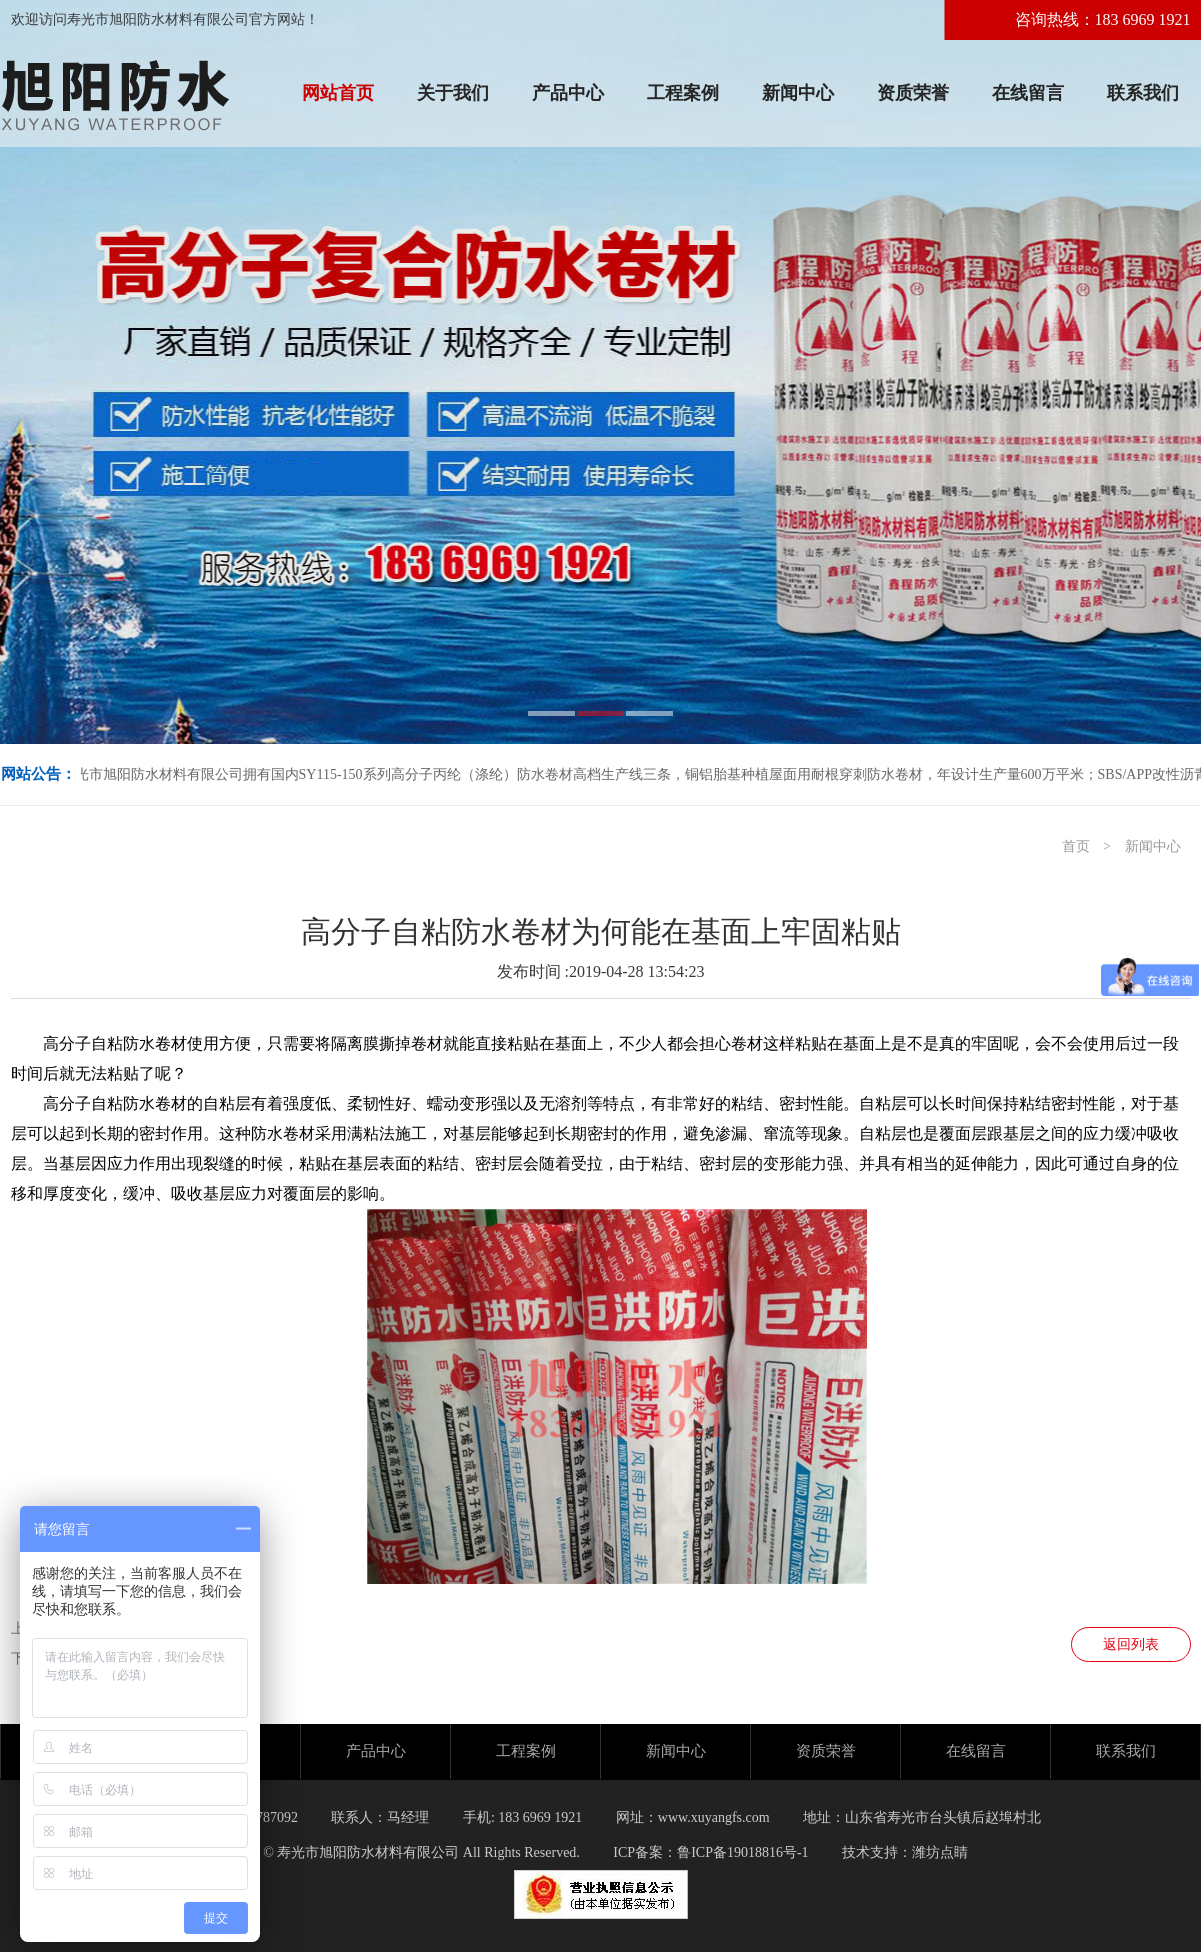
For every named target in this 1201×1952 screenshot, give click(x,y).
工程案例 (683, 93)
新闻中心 (798, 93)
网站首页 (338, 93)
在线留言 (1028, 93)
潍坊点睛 (940, 1852)
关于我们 (453, 93)
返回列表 (1131, 1644)
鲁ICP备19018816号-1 (742, 1852)
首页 (1076, 846)
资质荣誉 (913, 93)
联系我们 (1143, 93)
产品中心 (568, 93)
